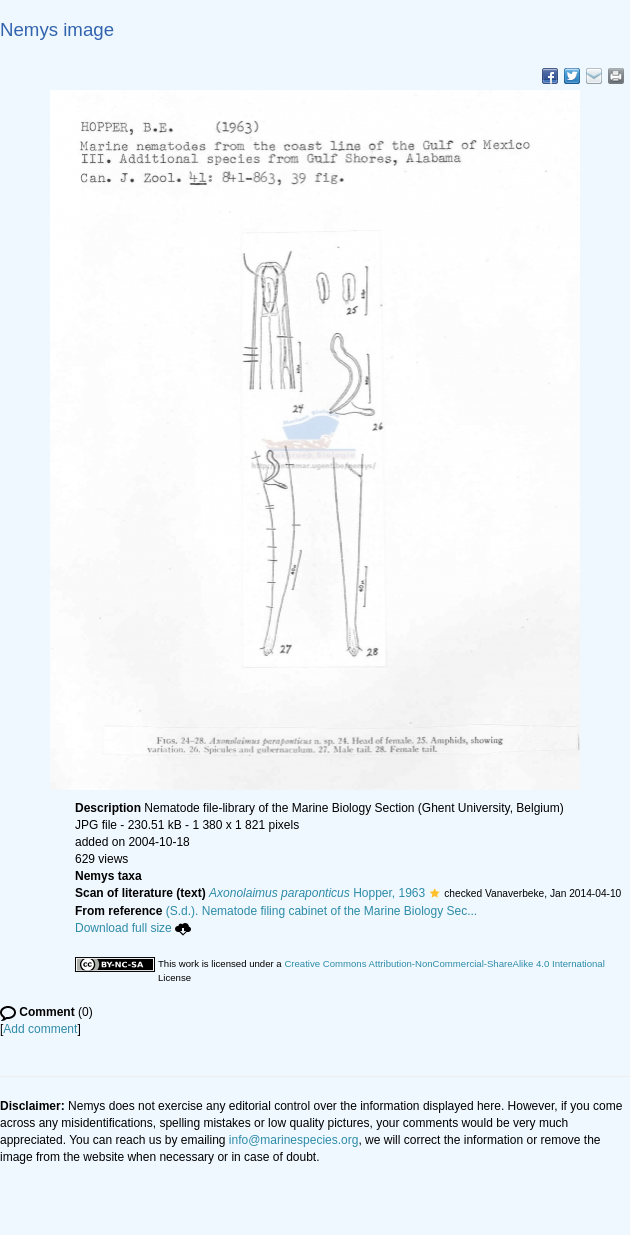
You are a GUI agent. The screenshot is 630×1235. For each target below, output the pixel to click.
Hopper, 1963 (317, 893)
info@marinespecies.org (294, 1140)
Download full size (133, 928)
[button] (434, 893)
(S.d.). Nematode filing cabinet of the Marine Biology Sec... (322, 911)
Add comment (40, 1029)
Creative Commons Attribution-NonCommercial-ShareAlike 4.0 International (444, 963)
